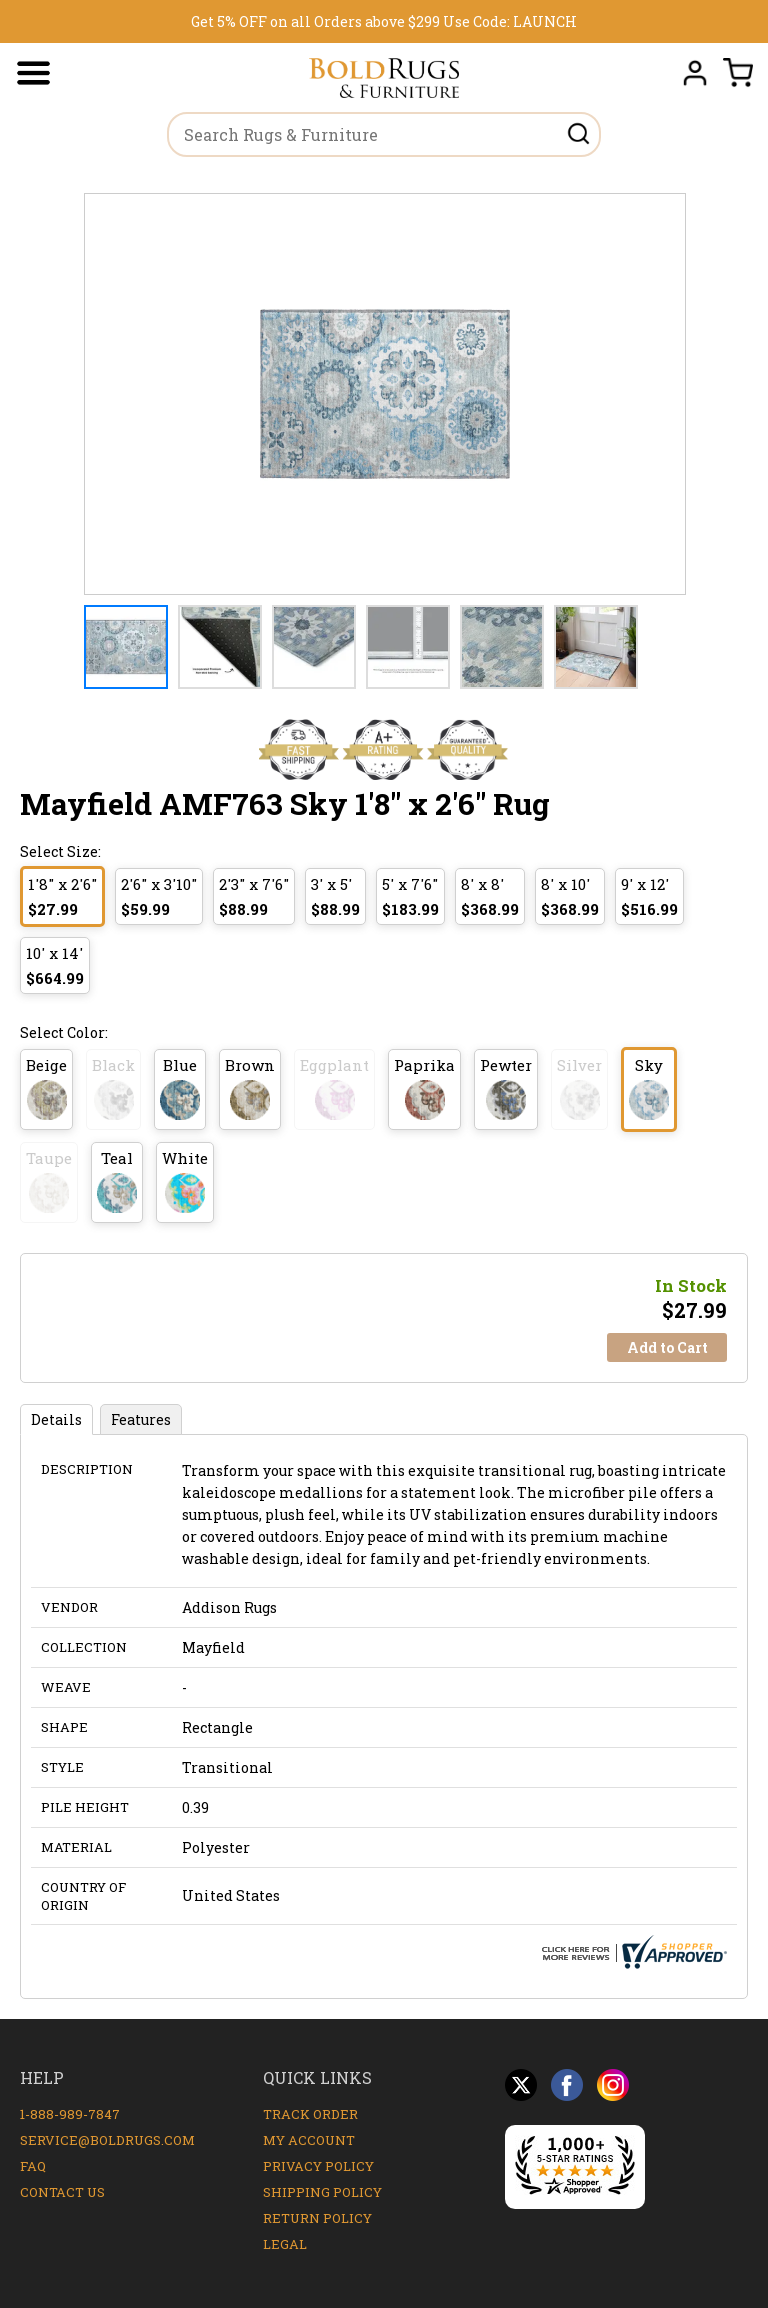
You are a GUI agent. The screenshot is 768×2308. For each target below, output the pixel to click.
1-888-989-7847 (70, 2114)
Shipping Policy (322, 2192)
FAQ (33, 2166)
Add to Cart (667, 1347)
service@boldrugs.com (107, 2140)
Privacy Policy (318, 2166)
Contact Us (62, 2192)
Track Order (310, 2114)
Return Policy (317, 2218)
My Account (309, 2140)
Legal (285, 2244)
